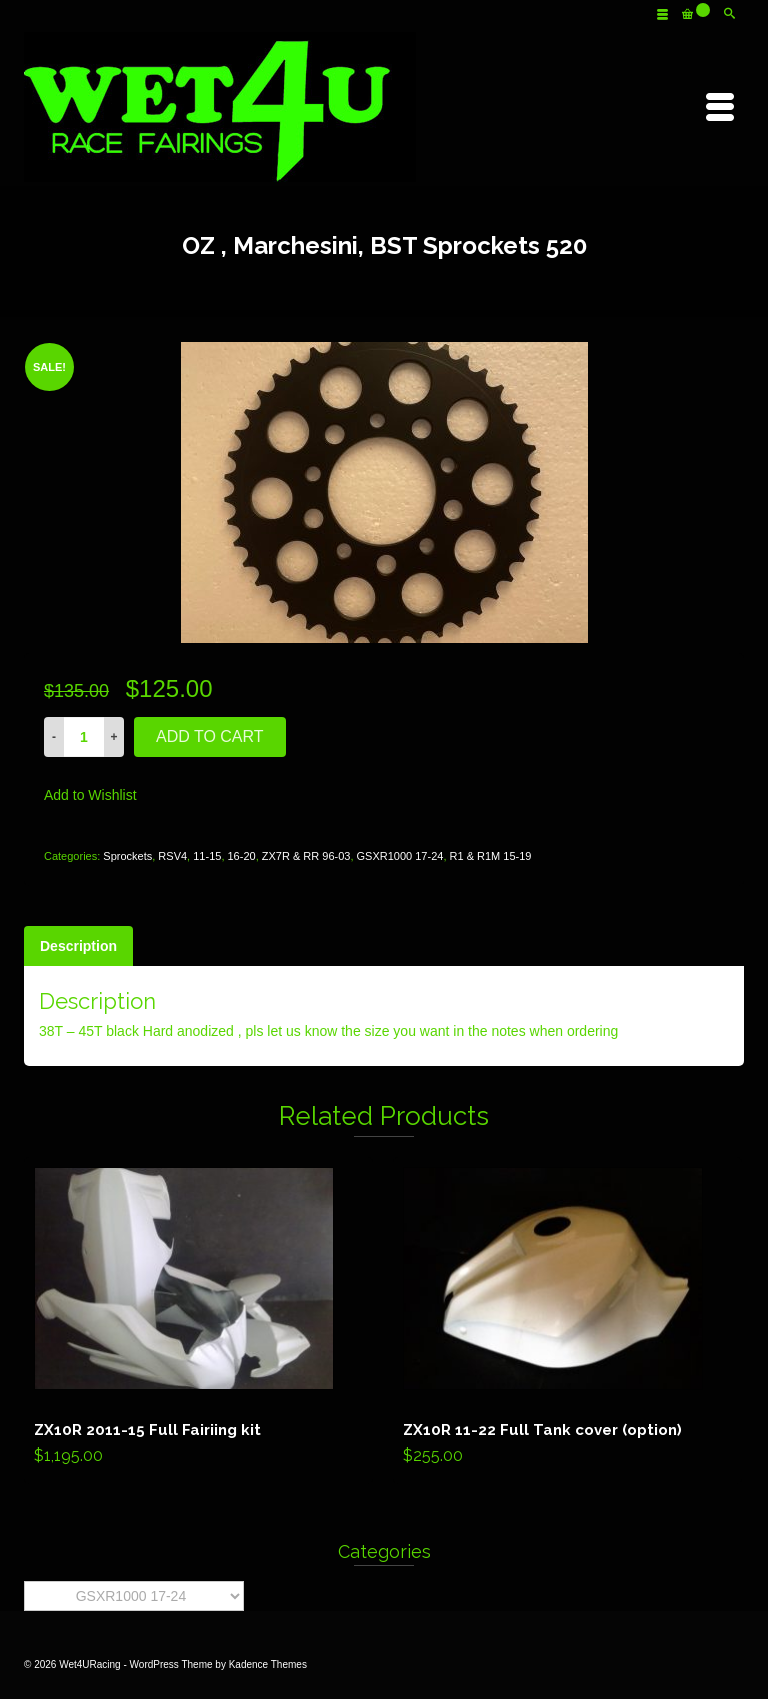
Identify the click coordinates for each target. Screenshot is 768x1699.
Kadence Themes (268, 1664)
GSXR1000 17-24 (400, 856)
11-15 (207, 856)
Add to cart (210, 736)
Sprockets (127, 856)
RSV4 (172, 856)
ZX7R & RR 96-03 (306, 856)
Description (78, 946)
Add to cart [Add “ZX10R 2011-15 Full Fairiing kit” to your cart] (198, 1321)
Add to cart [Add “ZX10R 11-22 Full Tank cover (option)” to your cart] (567, 1321)
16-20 (242, 856)
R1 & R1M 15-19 (491, 856)
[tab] (78, 946)
